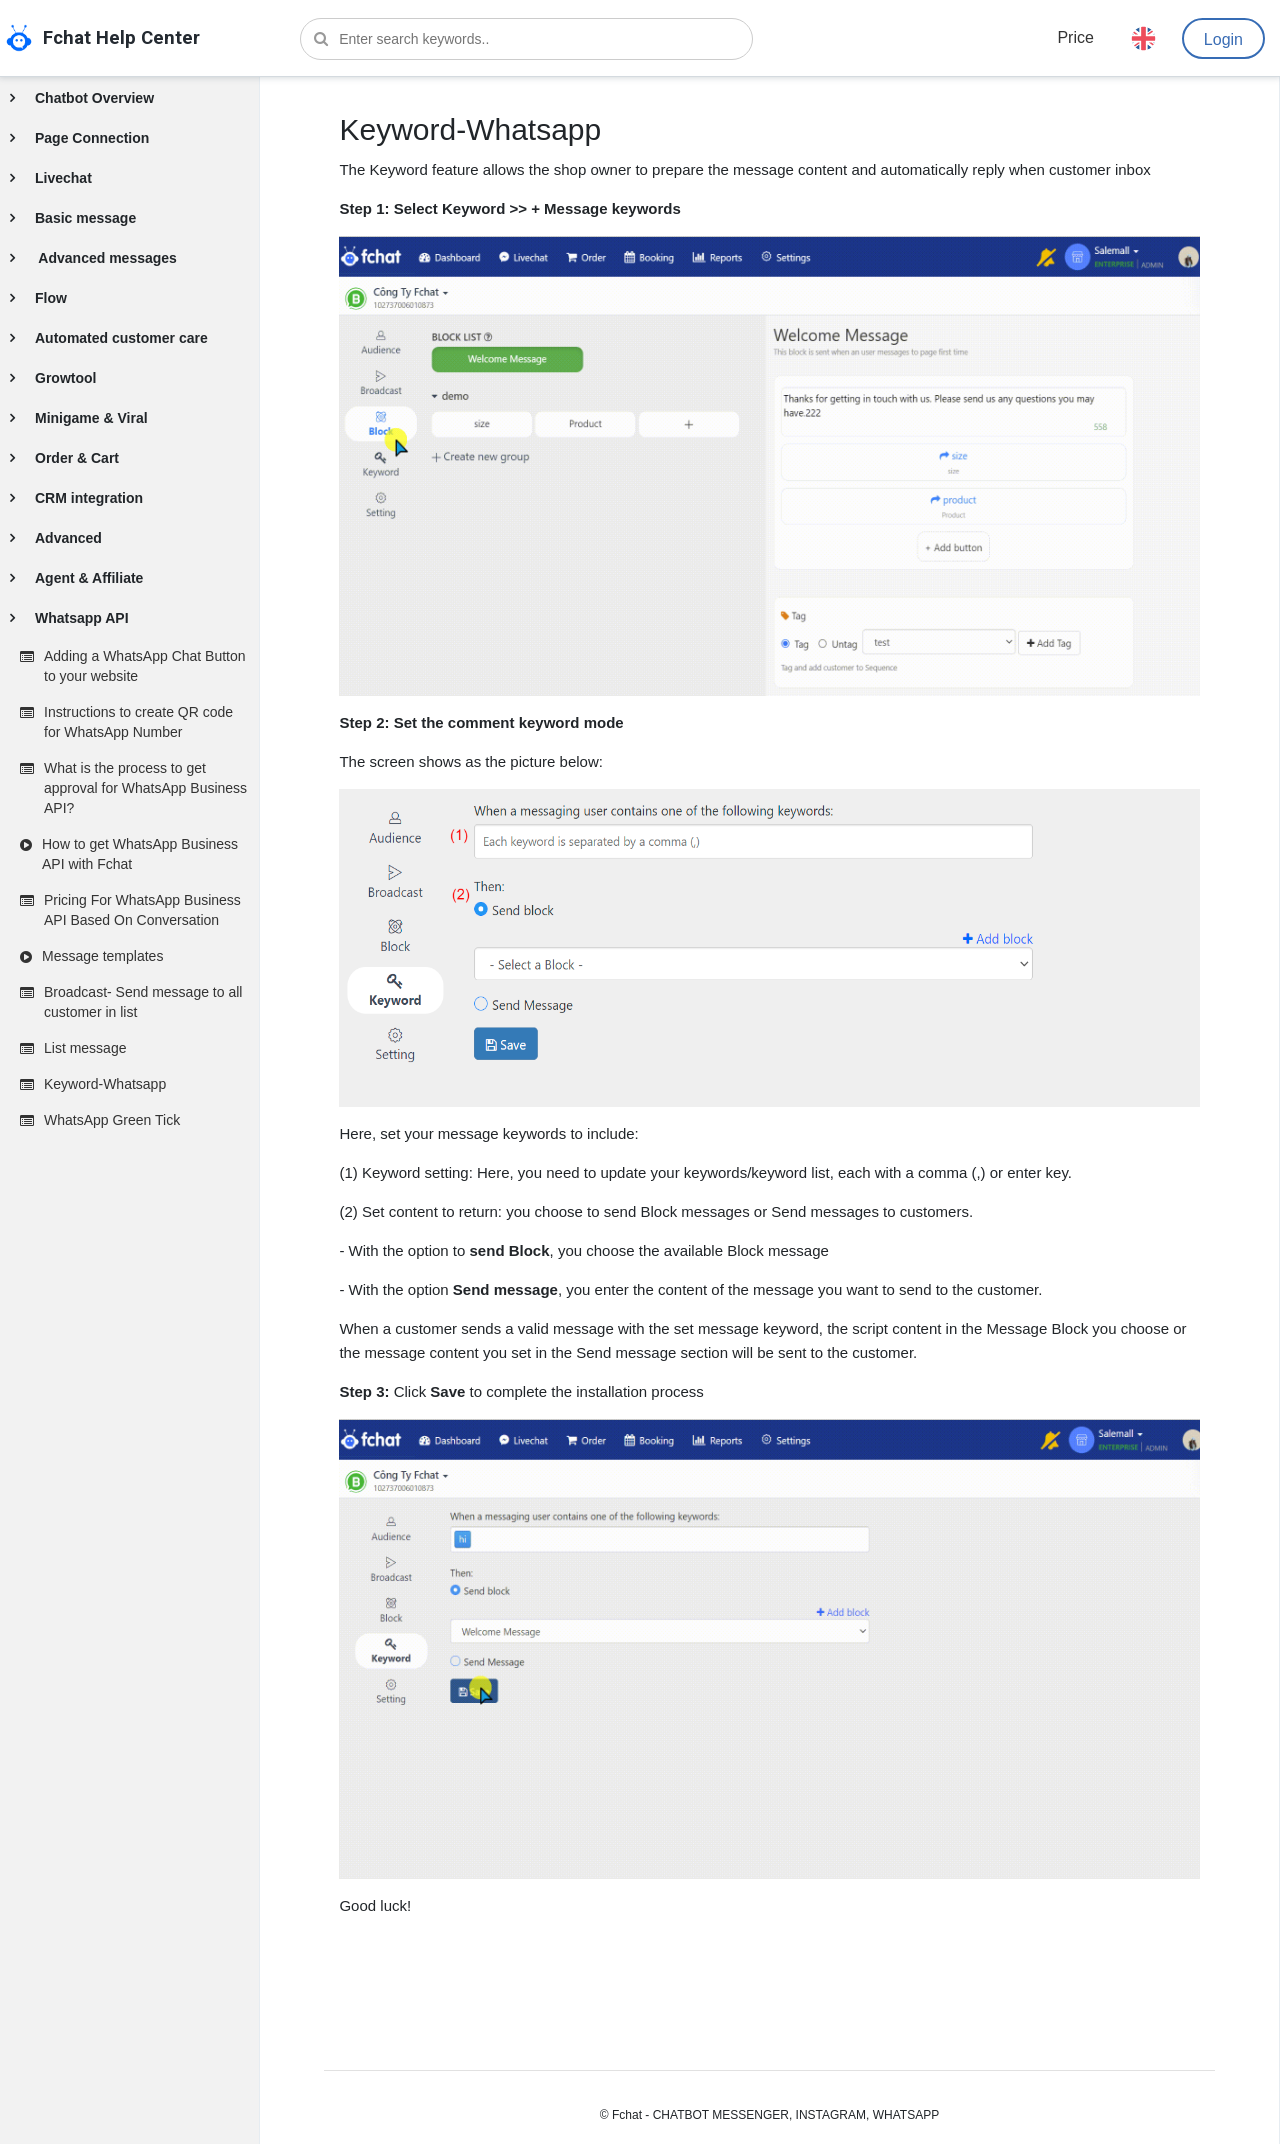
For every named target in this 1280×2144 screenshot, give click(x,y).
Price (1075, 37)
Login (1223, 39)
